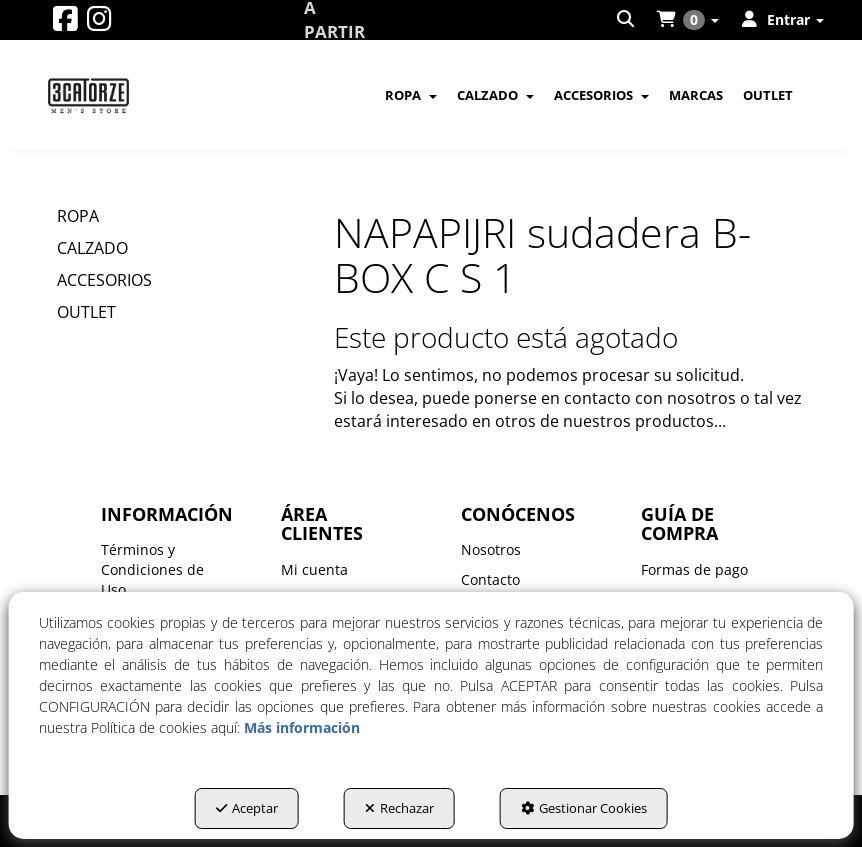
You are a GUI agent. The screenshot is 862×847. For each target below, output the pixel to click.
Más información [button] (302, 727)
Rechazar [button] (399, 808)
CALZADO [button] (92, 248)
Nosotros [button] (491, 549)
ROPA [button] (78, 216)
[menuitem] (627, 20)
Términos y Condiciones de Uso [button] (152, 569)
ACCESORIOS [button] (104, 280)
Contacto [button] (490, 579)
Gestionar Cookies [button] (584, 808)
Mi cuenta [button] (314, 569)
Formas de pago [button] (694, 569)
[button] (65, 23)
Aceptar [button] (247, 808)
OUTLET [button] (86, 312)
